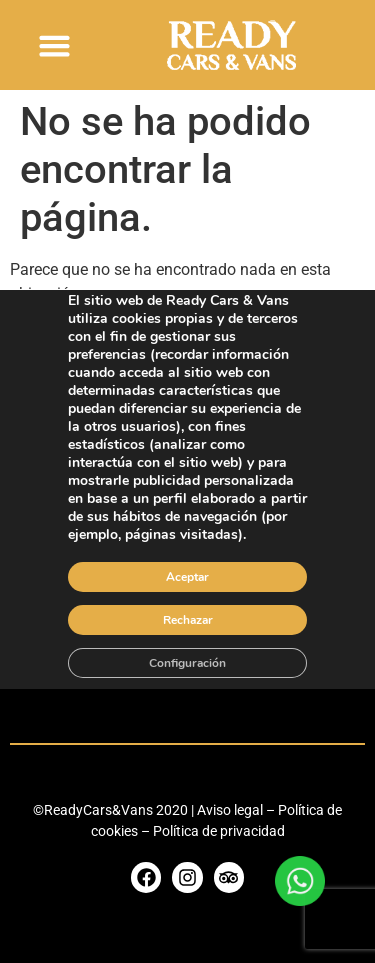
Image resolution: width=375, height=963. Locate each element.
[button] (55, 45)
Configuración (187, 662)
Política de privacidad (219, 831)
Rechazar (188, 619)
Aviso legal (230, 810)
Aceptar (187, 576)
